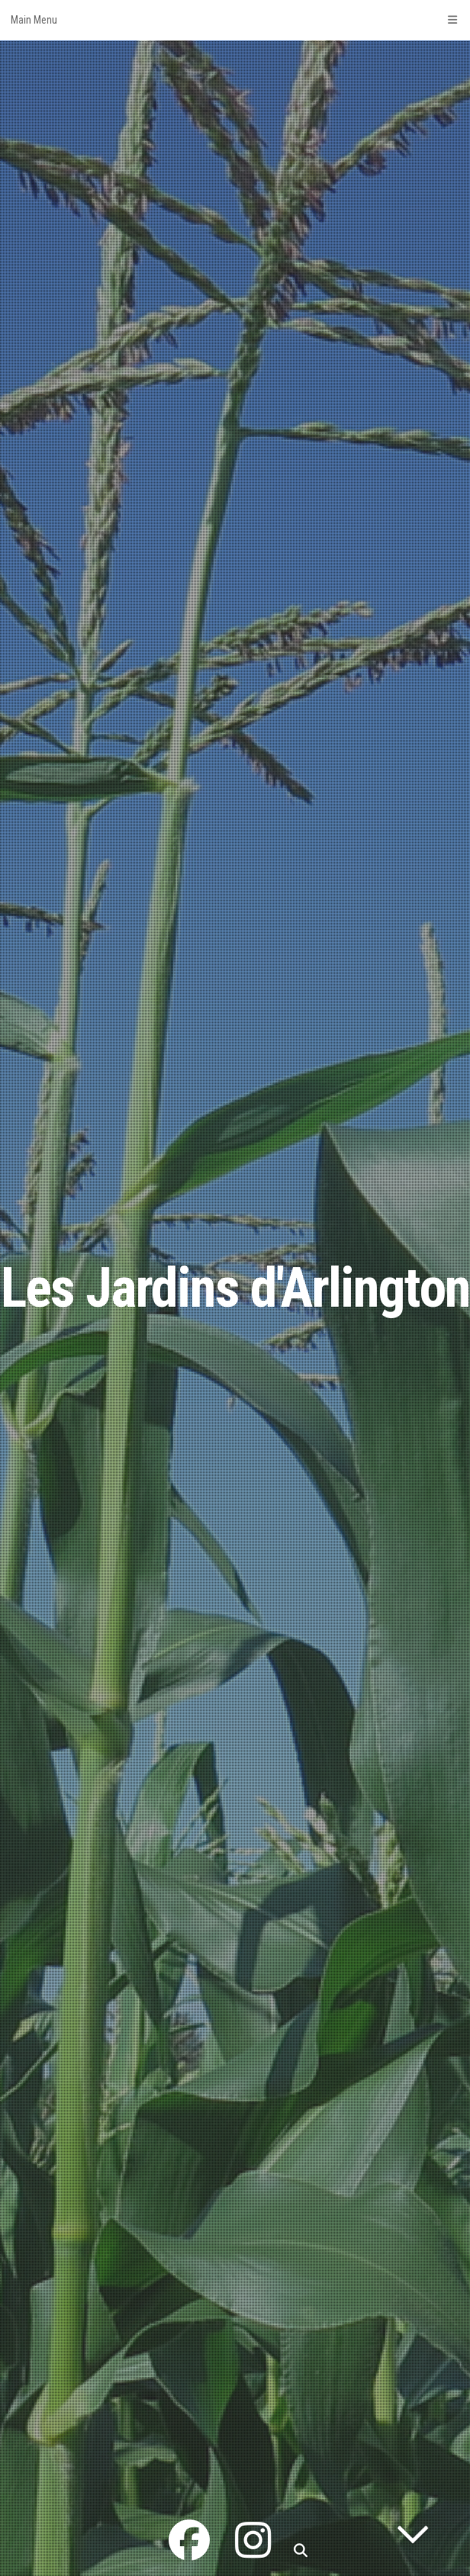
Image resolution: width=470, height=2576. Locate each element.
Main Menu (235, 20)
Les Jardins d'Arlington (235, 1288)
